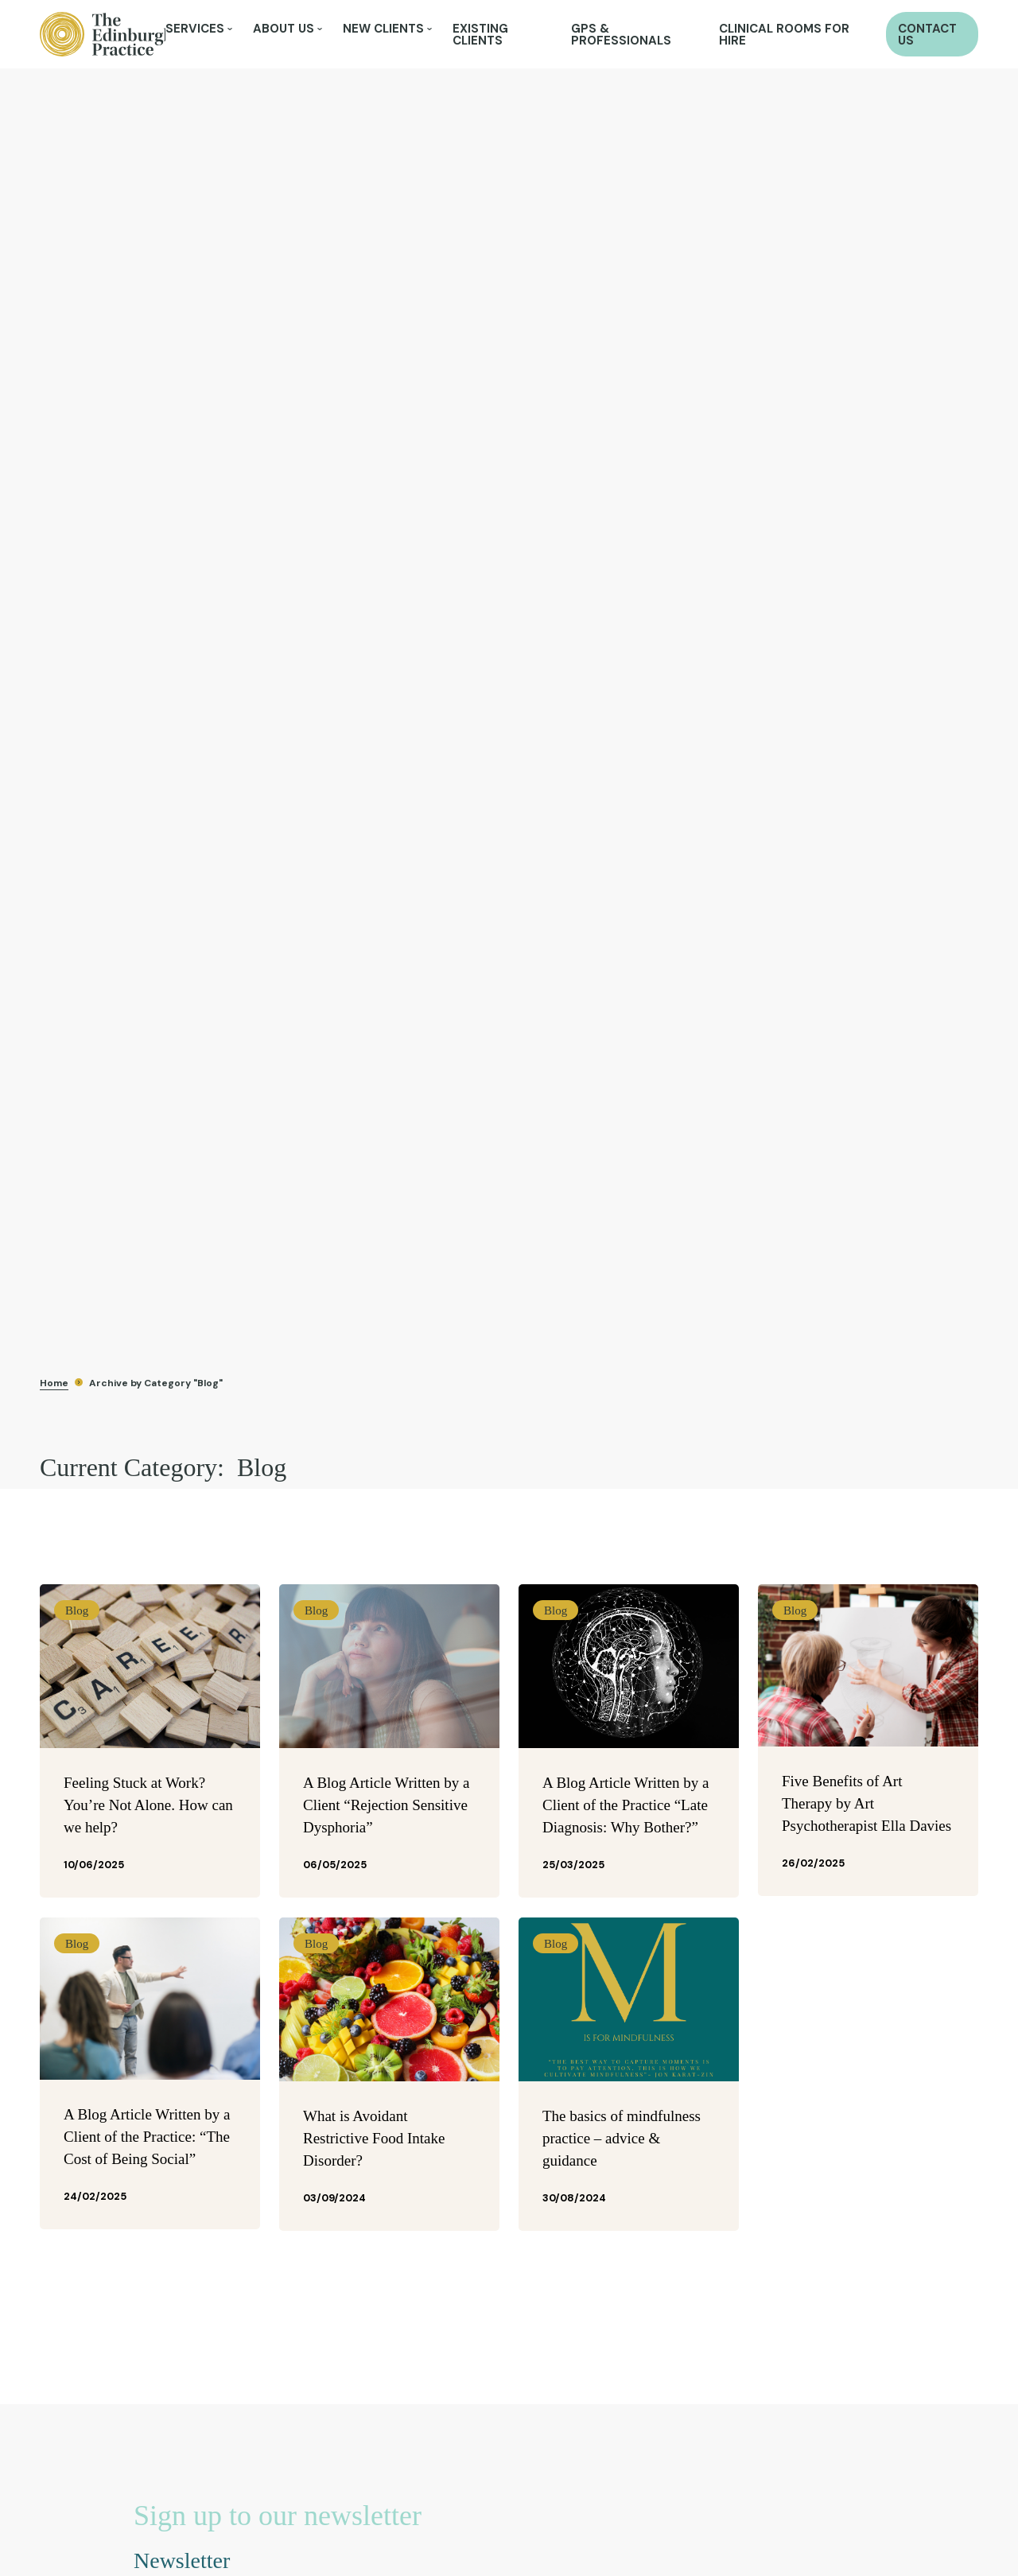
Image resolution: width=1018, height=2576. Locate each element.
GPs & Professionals (621, 35)
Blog (76, 1610)
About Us (283, 29)
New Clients (383, 29)
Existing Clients (480, 35)
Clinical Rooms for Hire (784, 35)
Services (194, 29)
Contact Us (927, 35)
